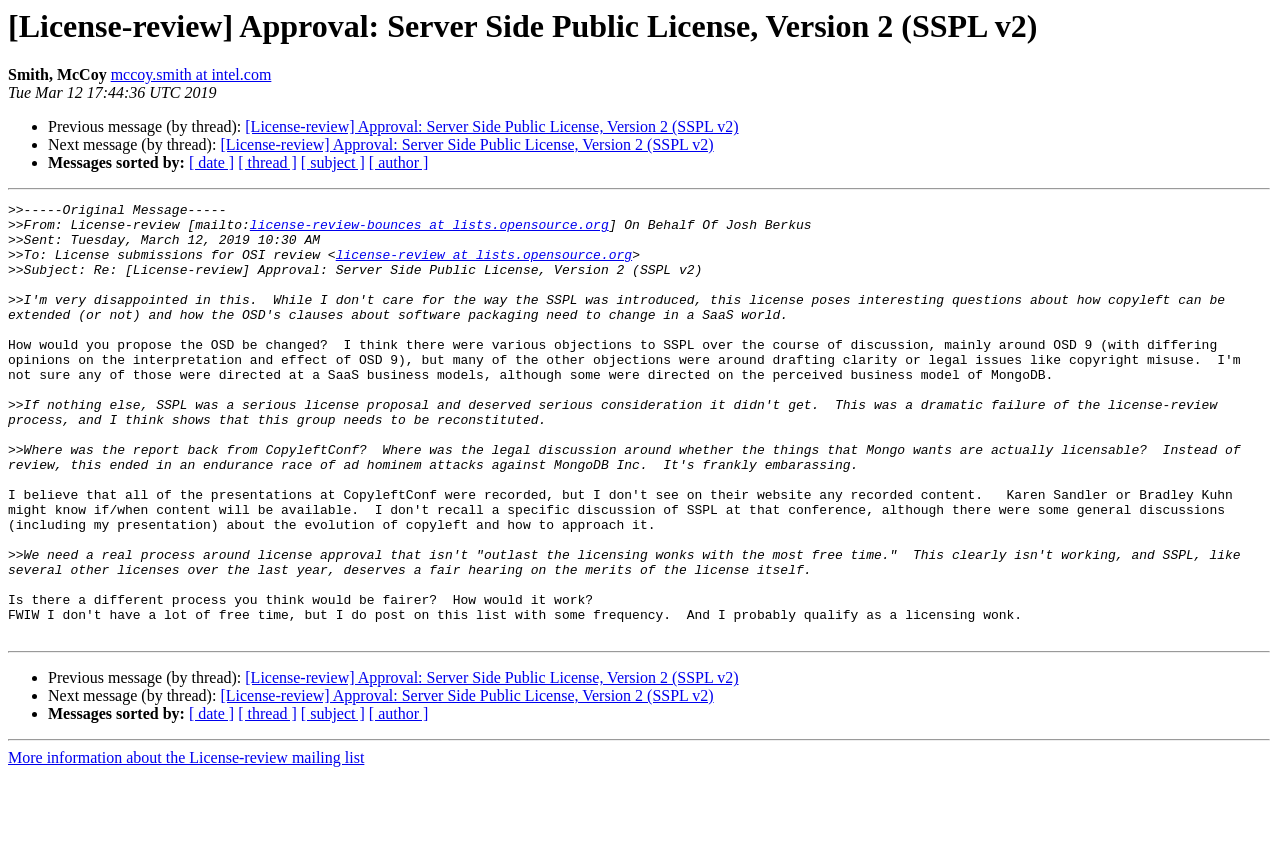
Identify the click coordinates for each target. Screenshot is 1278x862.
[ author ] (399, 162)
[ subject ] (333, 162)
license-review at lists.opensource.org (484, 266)
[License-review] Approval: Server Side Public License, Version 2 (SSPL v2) (491, 126)
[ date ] (211, 162)
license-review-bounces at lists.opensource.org (429, 230)
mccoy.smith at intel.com (191, 74)
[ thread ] (267, 162)
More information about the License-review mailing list (186, 844)
